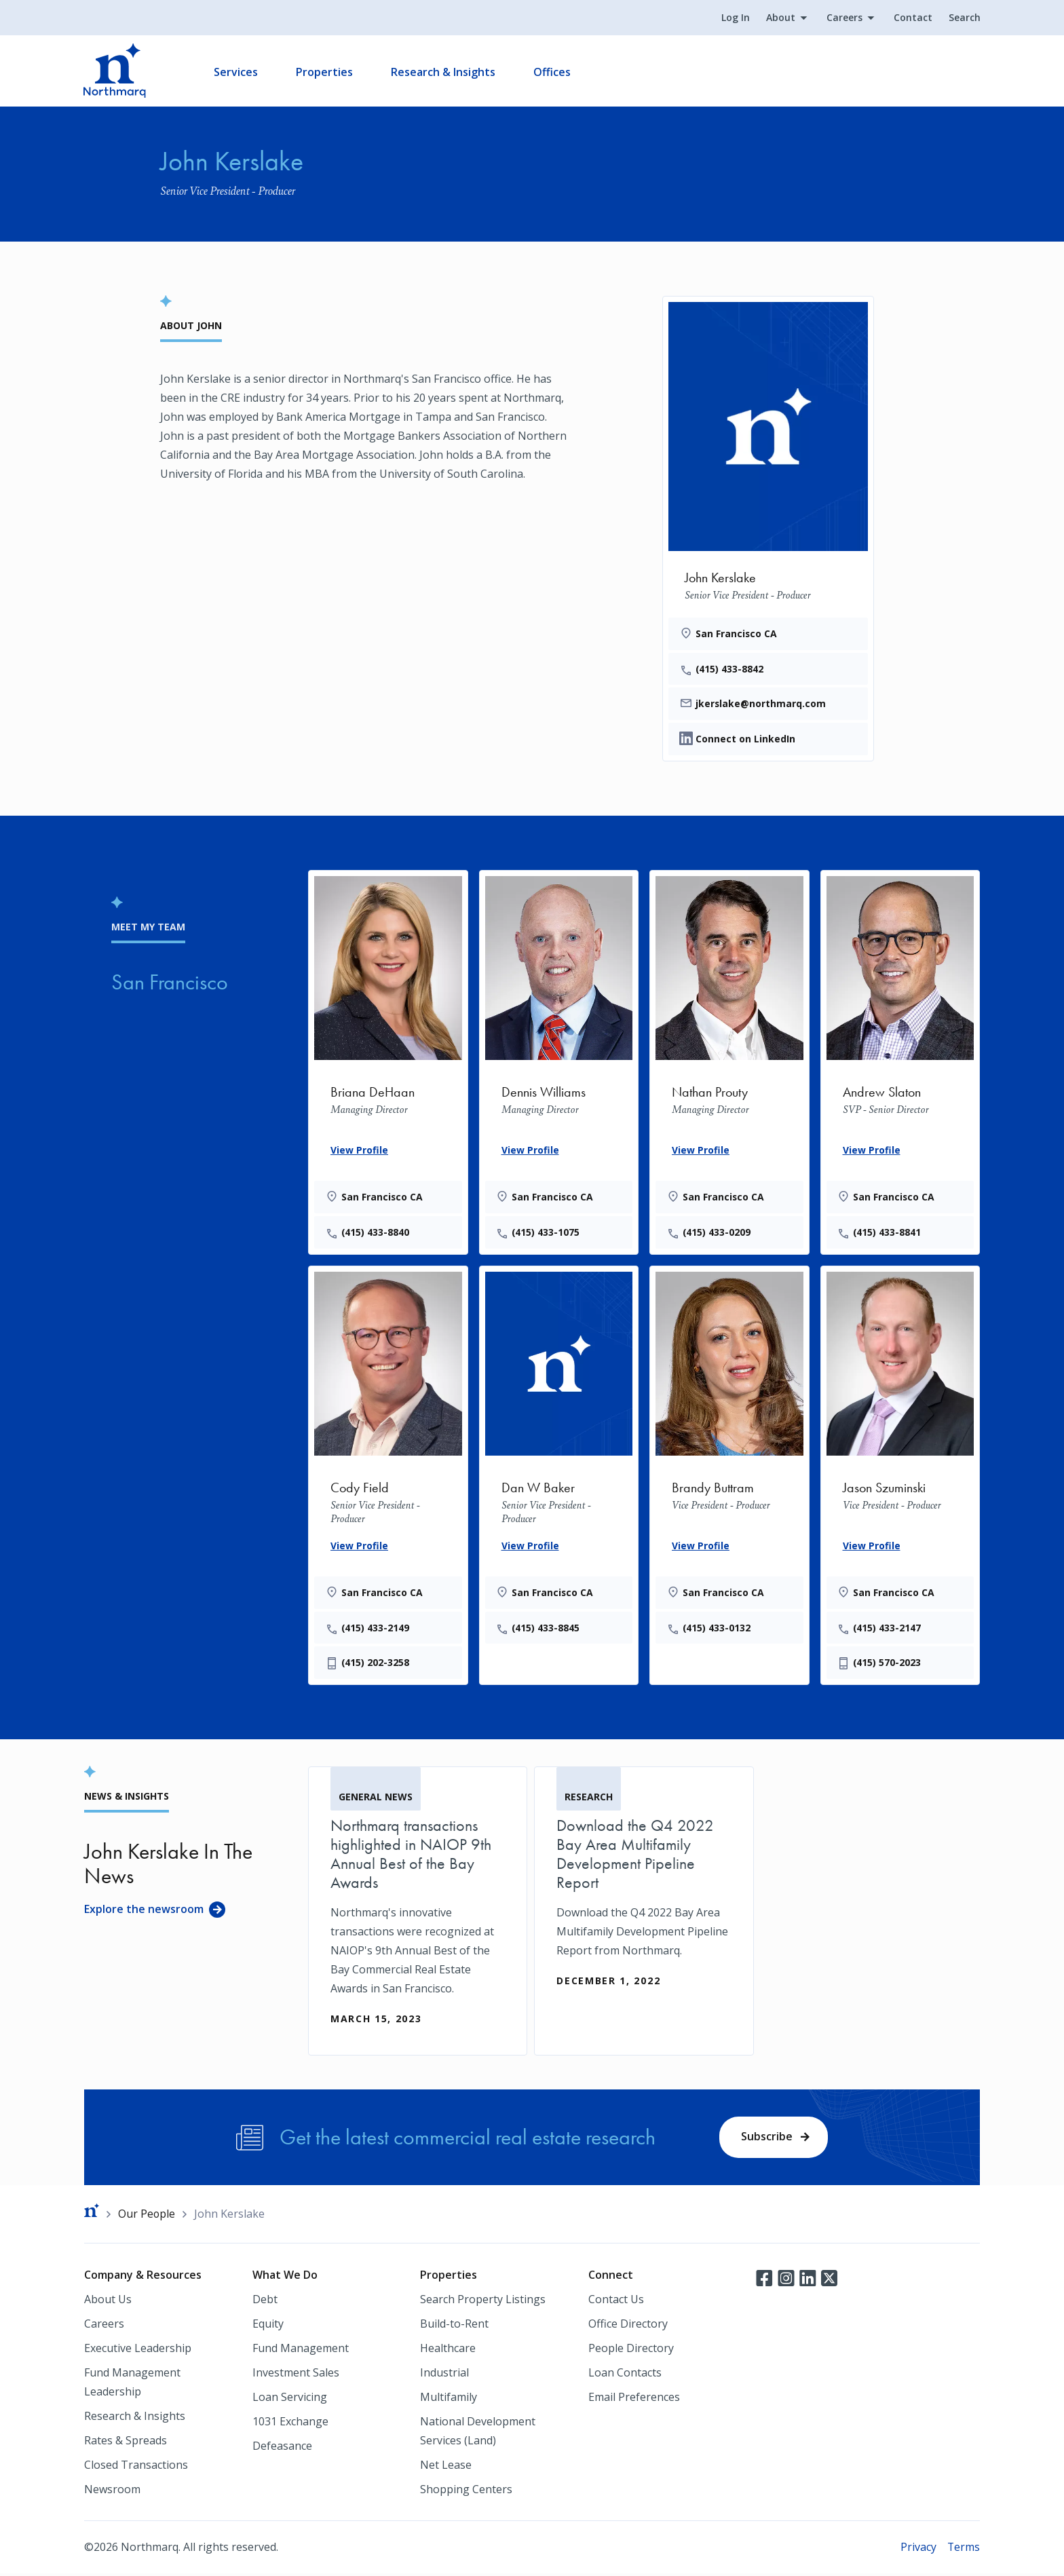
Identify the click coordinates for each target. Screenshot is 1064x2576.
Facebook (764, 2280)
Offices (552, 71)
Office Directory (628, 2326)
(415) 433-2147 (888, 1628)
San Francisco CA (737, 633)
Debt (265, 2301)
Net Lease (446, 2467)
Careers (844, 18)
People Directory (631, 2350)
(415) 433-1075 (546, 1232)
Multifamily (448, 2399)
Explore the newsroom (144, 1910)
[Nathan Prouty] (729, 1060)
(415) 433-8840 (375, 1232)
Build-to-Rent (454, 2326)
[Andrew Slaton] (900, 1060)
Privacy (918, 2549)
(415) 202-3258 (375, 1663)
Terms (963, 2549)
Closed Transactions (136, 2467)
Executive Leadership (137, 2350)
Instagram (786, 2280)
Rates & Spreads (125, 2443)
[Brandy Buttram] (729, 1456)
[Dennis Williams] (559, 1060)
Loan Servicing (289, 2399)
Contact (912, 18)
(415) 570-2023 (888, 1663)
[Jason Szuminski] (900, 1473)
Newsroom (112, 2491)
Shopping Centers (466, 2491)
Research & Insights (444, 71)
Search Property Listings (483, 2301)
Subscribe (767, 2138)
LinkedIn (807, 2280)
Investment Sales (295, 2375)
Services (236, 71)
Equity (268, 2326)
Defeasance (282, 2448)
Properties (325, 71)
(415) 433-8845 (546, 1628)
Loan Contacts (625, 2375)
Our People (147, 2215)
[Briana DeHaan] (388, 1060)
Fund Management (300, 2350)
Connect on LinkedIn (745, 739)
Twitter (829, 2280)
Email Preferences (634, 2399)
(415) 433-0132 (717, 1628)
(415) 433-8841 (888, 1232)
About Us (108, 2301)
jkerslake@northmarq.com (761, 704)
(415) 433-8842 (730, 668)
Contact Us (616, 2301)
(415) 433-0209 (717, 1232)
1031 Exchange (290, 2424)
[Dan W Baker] (559, 1456)
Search (964, 18)
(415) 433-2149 (375, 1628)
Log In (735, 18)
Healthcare (448, 2350)
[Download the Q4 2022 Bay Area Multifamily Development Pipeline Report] (644, 1893)
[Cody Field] (388, 1473)
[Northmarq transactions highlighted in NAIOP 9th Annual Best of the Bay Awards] (418, 1912)
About (780, 18)
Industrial (444, 2375)
